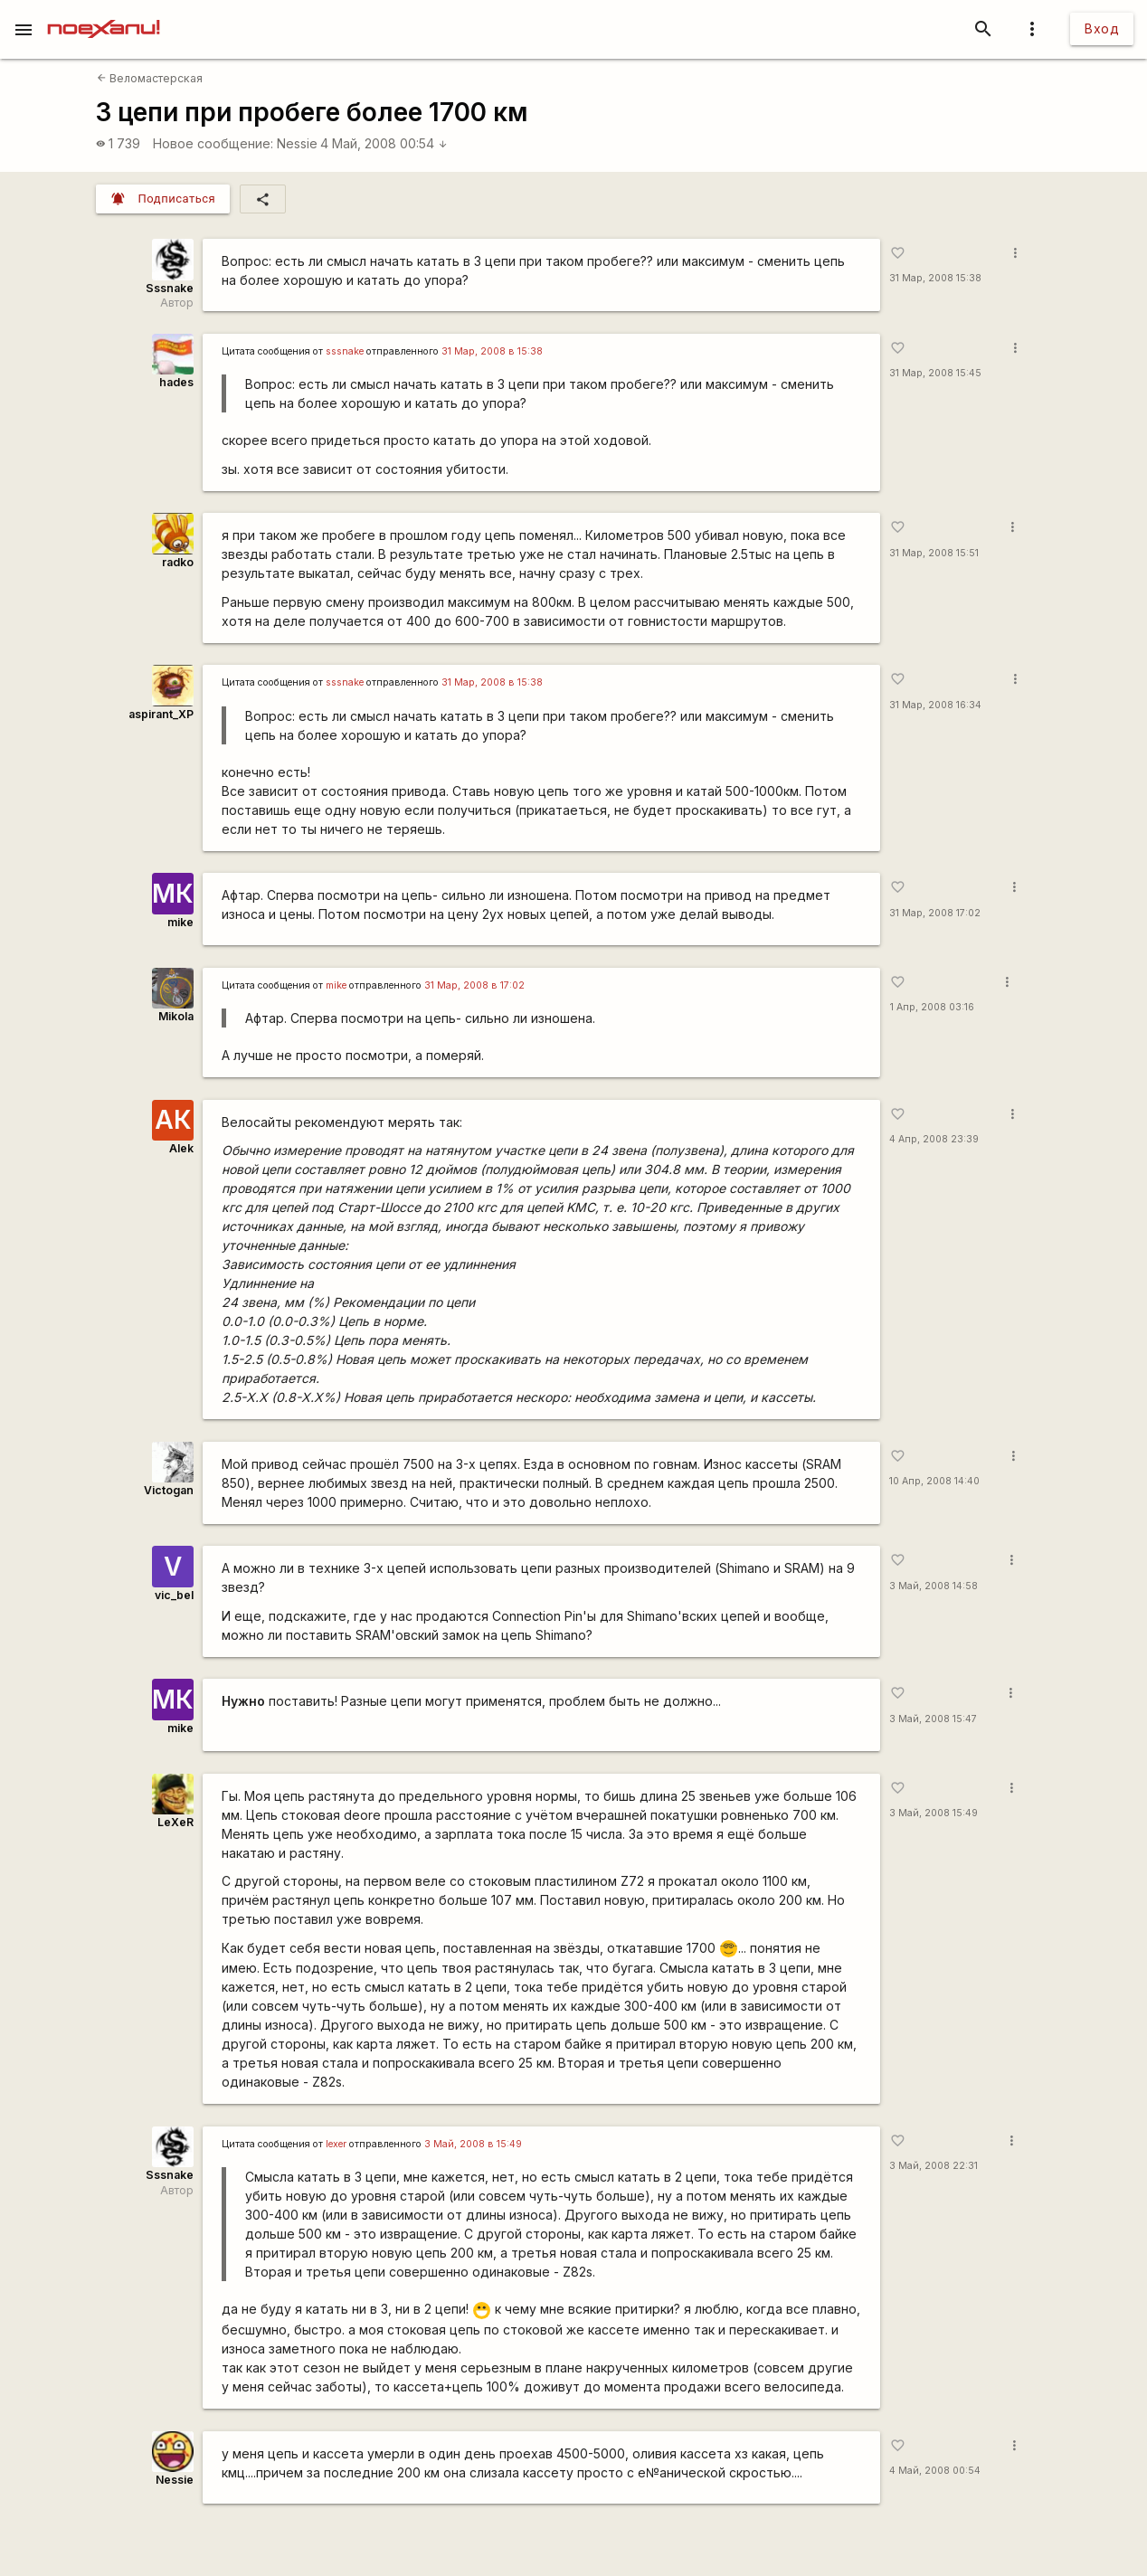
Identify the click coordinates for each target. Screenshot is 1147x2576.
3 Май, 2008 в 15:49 (473, 2144)
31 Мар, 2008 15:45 (935, 373)
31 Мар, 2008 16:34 (935, 705)
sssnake (345, 351)
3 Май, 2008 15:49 (933, 1813)
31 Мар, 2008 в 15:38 (492, 351)
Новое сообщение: (213, 143)
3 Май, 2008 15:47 (933, 1719)
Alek (181, 1148)
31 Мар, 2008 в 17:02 (474, 985)
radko (178, 562)
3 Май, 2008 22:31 (933, 2166)
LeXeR (175, 1822)
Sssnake (170, 288)
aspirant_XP (161, 714)
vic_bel (174, 1595)
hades (176, 382)
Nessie (297, 143)
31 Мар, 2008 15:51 (934, 553)
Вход (1102, 28)
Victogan (169, 1490)
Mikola (176, 1016)
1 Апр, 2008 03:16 (932, 1007)
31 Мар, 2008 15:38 (935, 278)
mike (180, 922)
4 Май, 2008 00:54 (384, 143)
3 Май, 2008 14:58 (933, 1586)
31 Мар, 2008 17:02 (935, 913)
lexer (336, 2144)
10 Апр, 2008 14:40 (934, 1481)
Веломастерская (150, 78)
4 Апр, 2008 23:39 (934, 1139)
